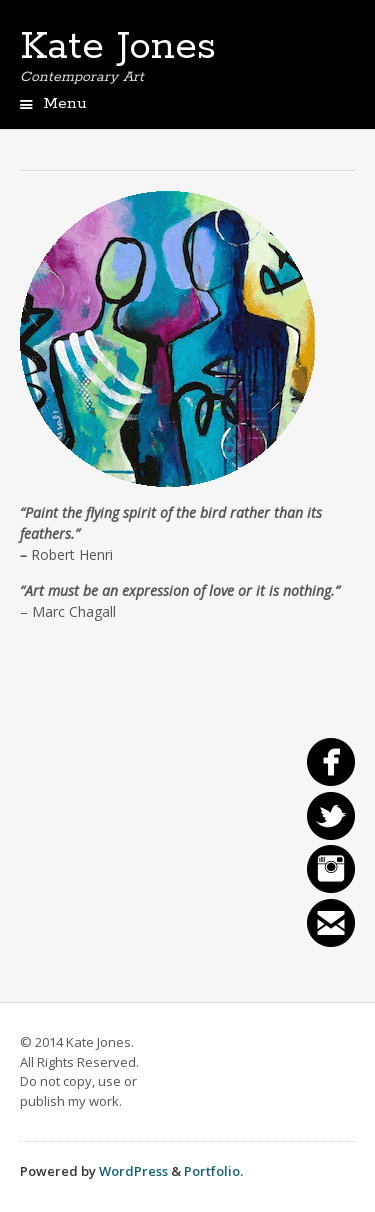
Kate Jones (118, 47)
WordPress (133, 1171)
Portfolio (212, 1171)
